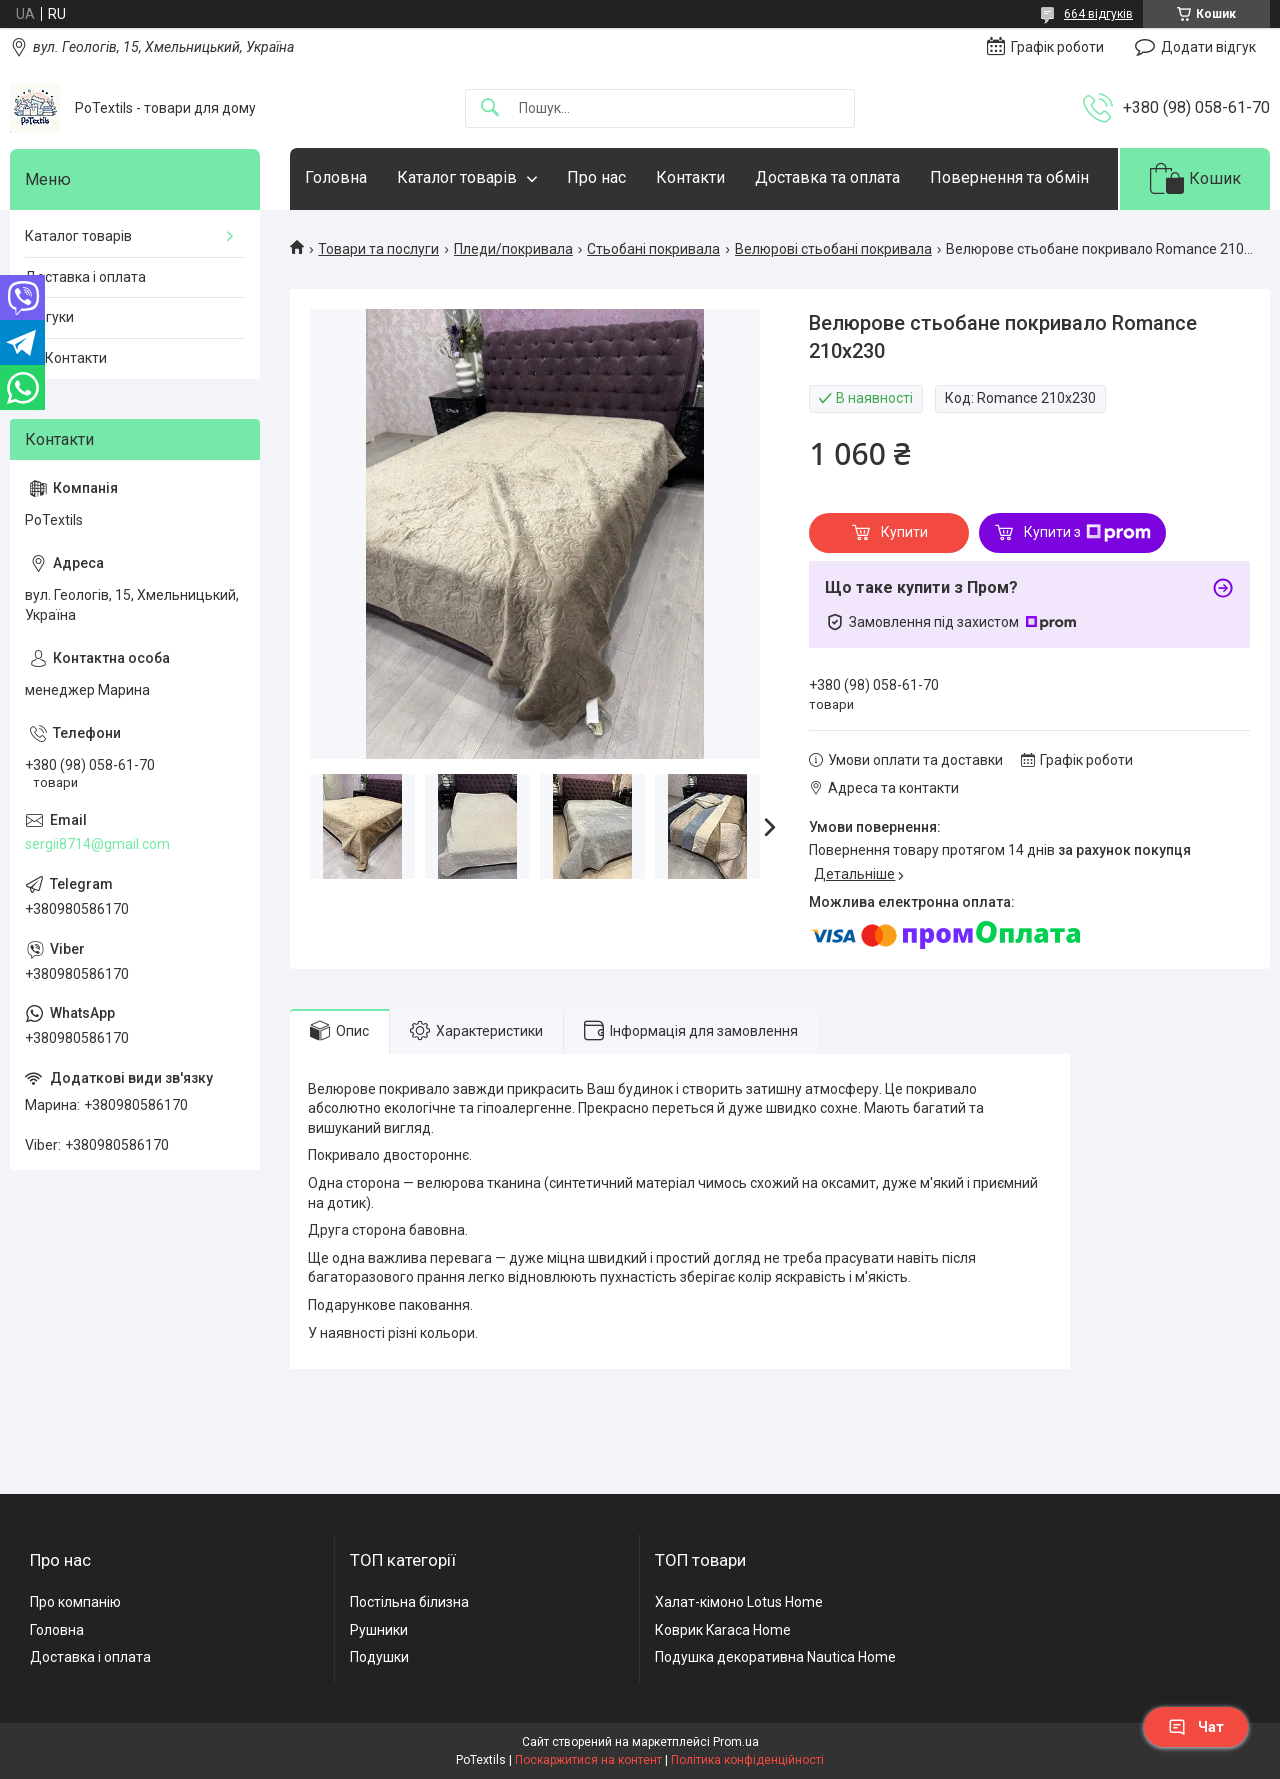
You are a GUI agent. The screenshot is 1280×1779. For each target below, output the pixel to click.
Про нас (596, 177)
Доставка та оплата (827, 177)
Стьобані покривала (653, 249)
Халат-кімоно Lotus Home (739, 1602)
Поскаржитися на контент (588, 1760)
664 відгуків (1098, 14)
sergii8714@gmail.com (97, 844)
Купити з (1087, 533)
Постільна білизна (409, 1602)
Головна (336, 177)
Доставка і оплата (85, 277)
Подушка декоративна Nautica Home (775, 1657)
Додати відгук (1208, 47)
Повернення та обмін (1009, 177)
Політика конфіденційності (747, 1760)
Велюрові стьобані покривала (833, 249)
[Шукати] (490, 108)
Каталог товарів (457, 177)
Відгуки (49, 317)
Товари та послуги (378, 249)
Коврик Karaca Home (723, 1630)
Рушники (379, 1630)
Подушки (379, 1657)
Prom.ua (736, 1742)
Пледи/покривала (513, 249)
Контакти (690, 177)
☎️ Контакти (66, 358)
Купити (904, 532)
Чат (1196, 1727)
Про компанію (75, 1602)
